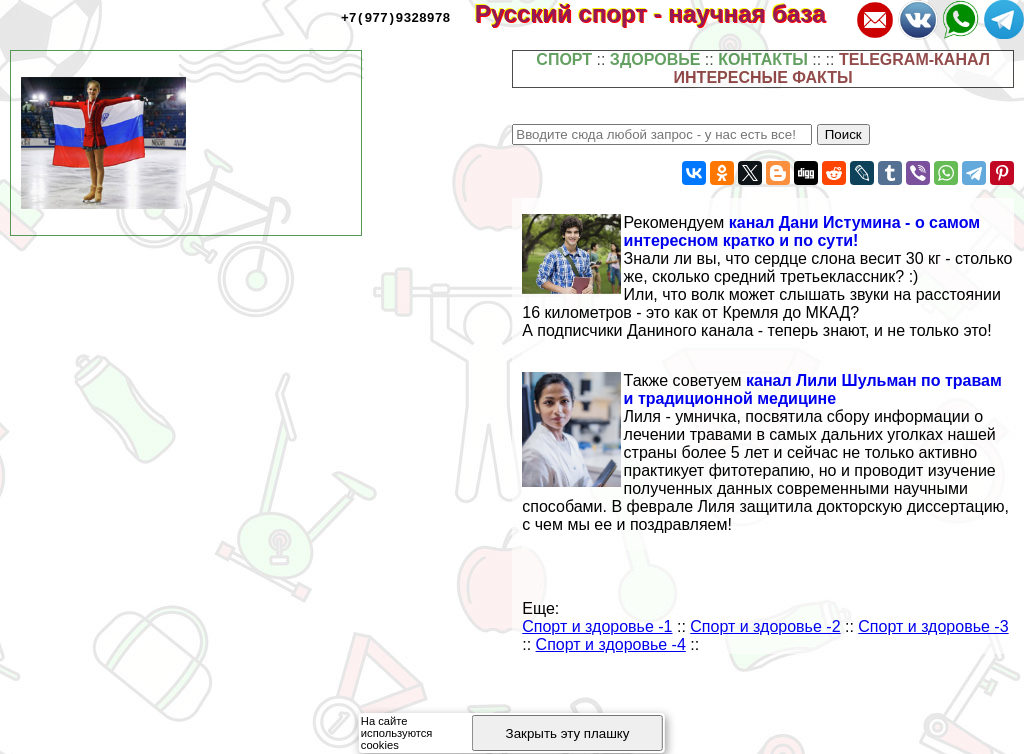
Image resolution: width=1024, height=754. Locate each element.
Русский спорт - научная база (663, 13)
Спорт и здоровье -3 (933, 626)
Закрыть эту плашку (568, 733)
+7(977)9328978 (395, 17)
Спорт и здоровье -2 (765, 626)
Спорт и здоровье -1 (597, 626)
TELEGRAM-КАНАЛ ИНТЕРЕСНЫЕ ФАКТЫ (832, 68)
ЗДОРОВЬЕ (655, 59)
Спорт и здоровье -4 (611, 644)
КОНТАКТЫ (763, 59)
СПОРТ (564, 59)
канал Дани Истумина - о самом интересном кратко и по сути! (802, 231)
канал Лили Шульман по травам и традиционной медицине (813, 389)
